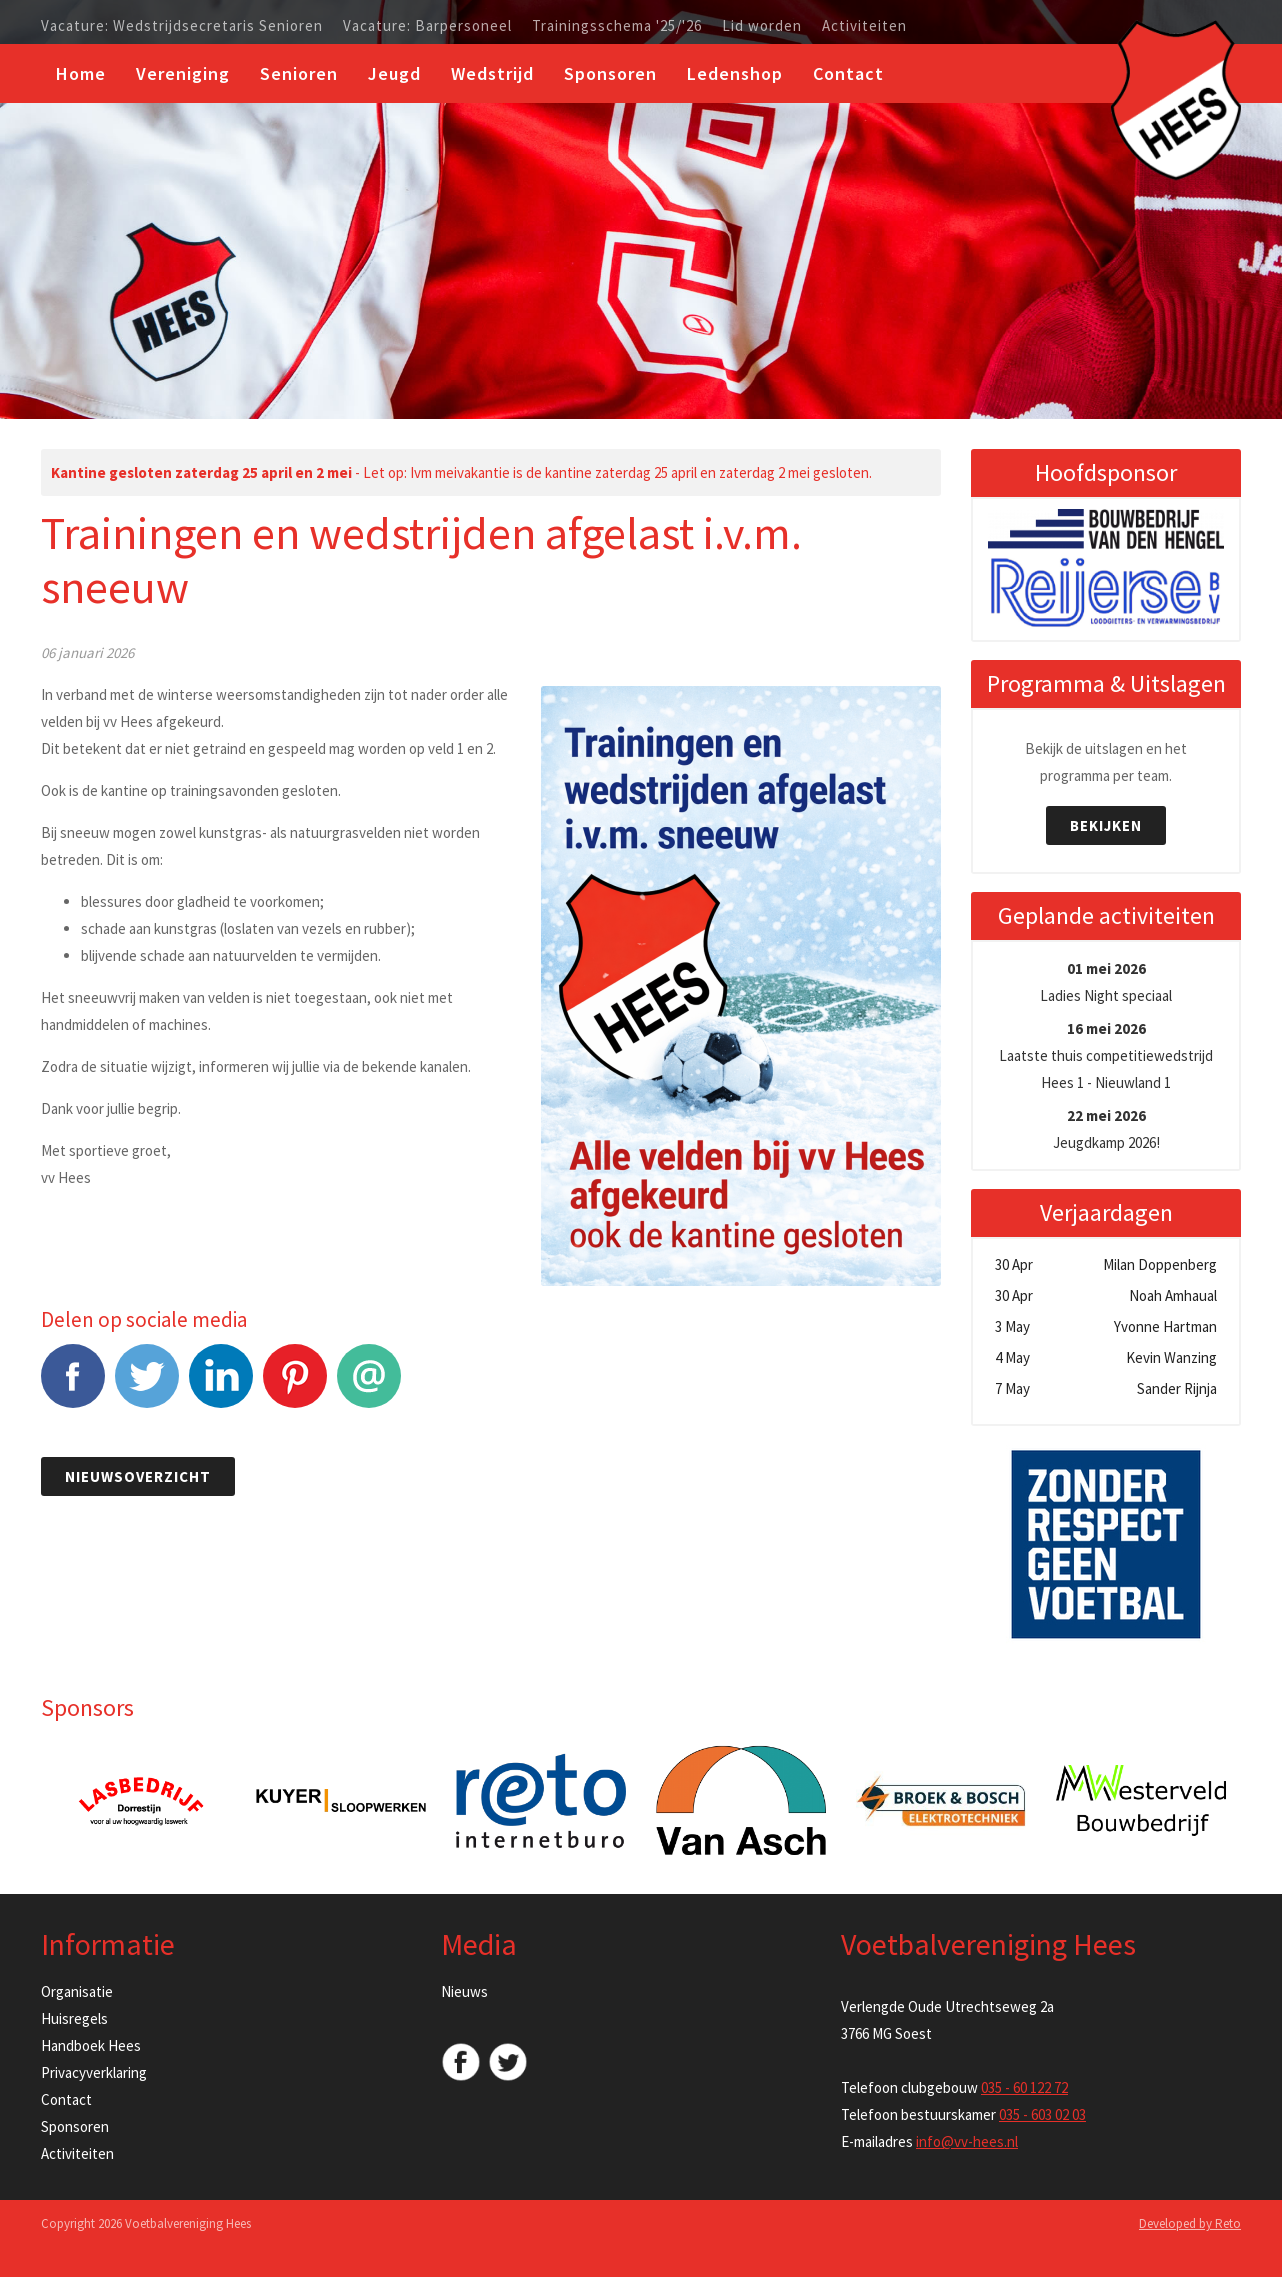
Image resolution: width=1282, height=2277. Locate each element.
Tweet (147, 1386)
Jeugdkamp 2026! (1106, 1129)
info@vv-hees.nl (967, 2141)
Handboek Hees (91, 2045)
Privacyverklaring (94, 2072)
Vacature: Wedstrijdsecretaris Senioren (182, 26)
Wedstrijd (492, 73)
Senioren (299, 73)
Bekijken (1106, 825)
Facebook (73, 1386)
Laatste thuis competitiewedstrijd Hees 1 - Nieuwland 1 (1106, 1055)
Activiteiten (864, 26)
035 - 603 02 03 (1042, 2114)
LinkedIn (221, 1386)
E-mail (369, 1386)
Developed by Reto (1190, 2223)
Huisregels (74, 2018)
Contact (848, 73)
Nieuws (464, 1991)
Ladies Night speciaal (1106, 982)
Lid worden (762, 26)
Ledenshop (735, 73)
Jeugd (394, 73)
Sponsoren (610, 73)
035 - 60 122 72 (1024, 2087)
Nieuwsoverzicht (138, 1476)
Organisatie (77, 1991)
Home (81, 73)
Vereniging (183, 73)
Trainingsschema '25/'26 (617, 26)
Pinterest (295, 1386)
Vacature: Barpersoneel (427, 26)
